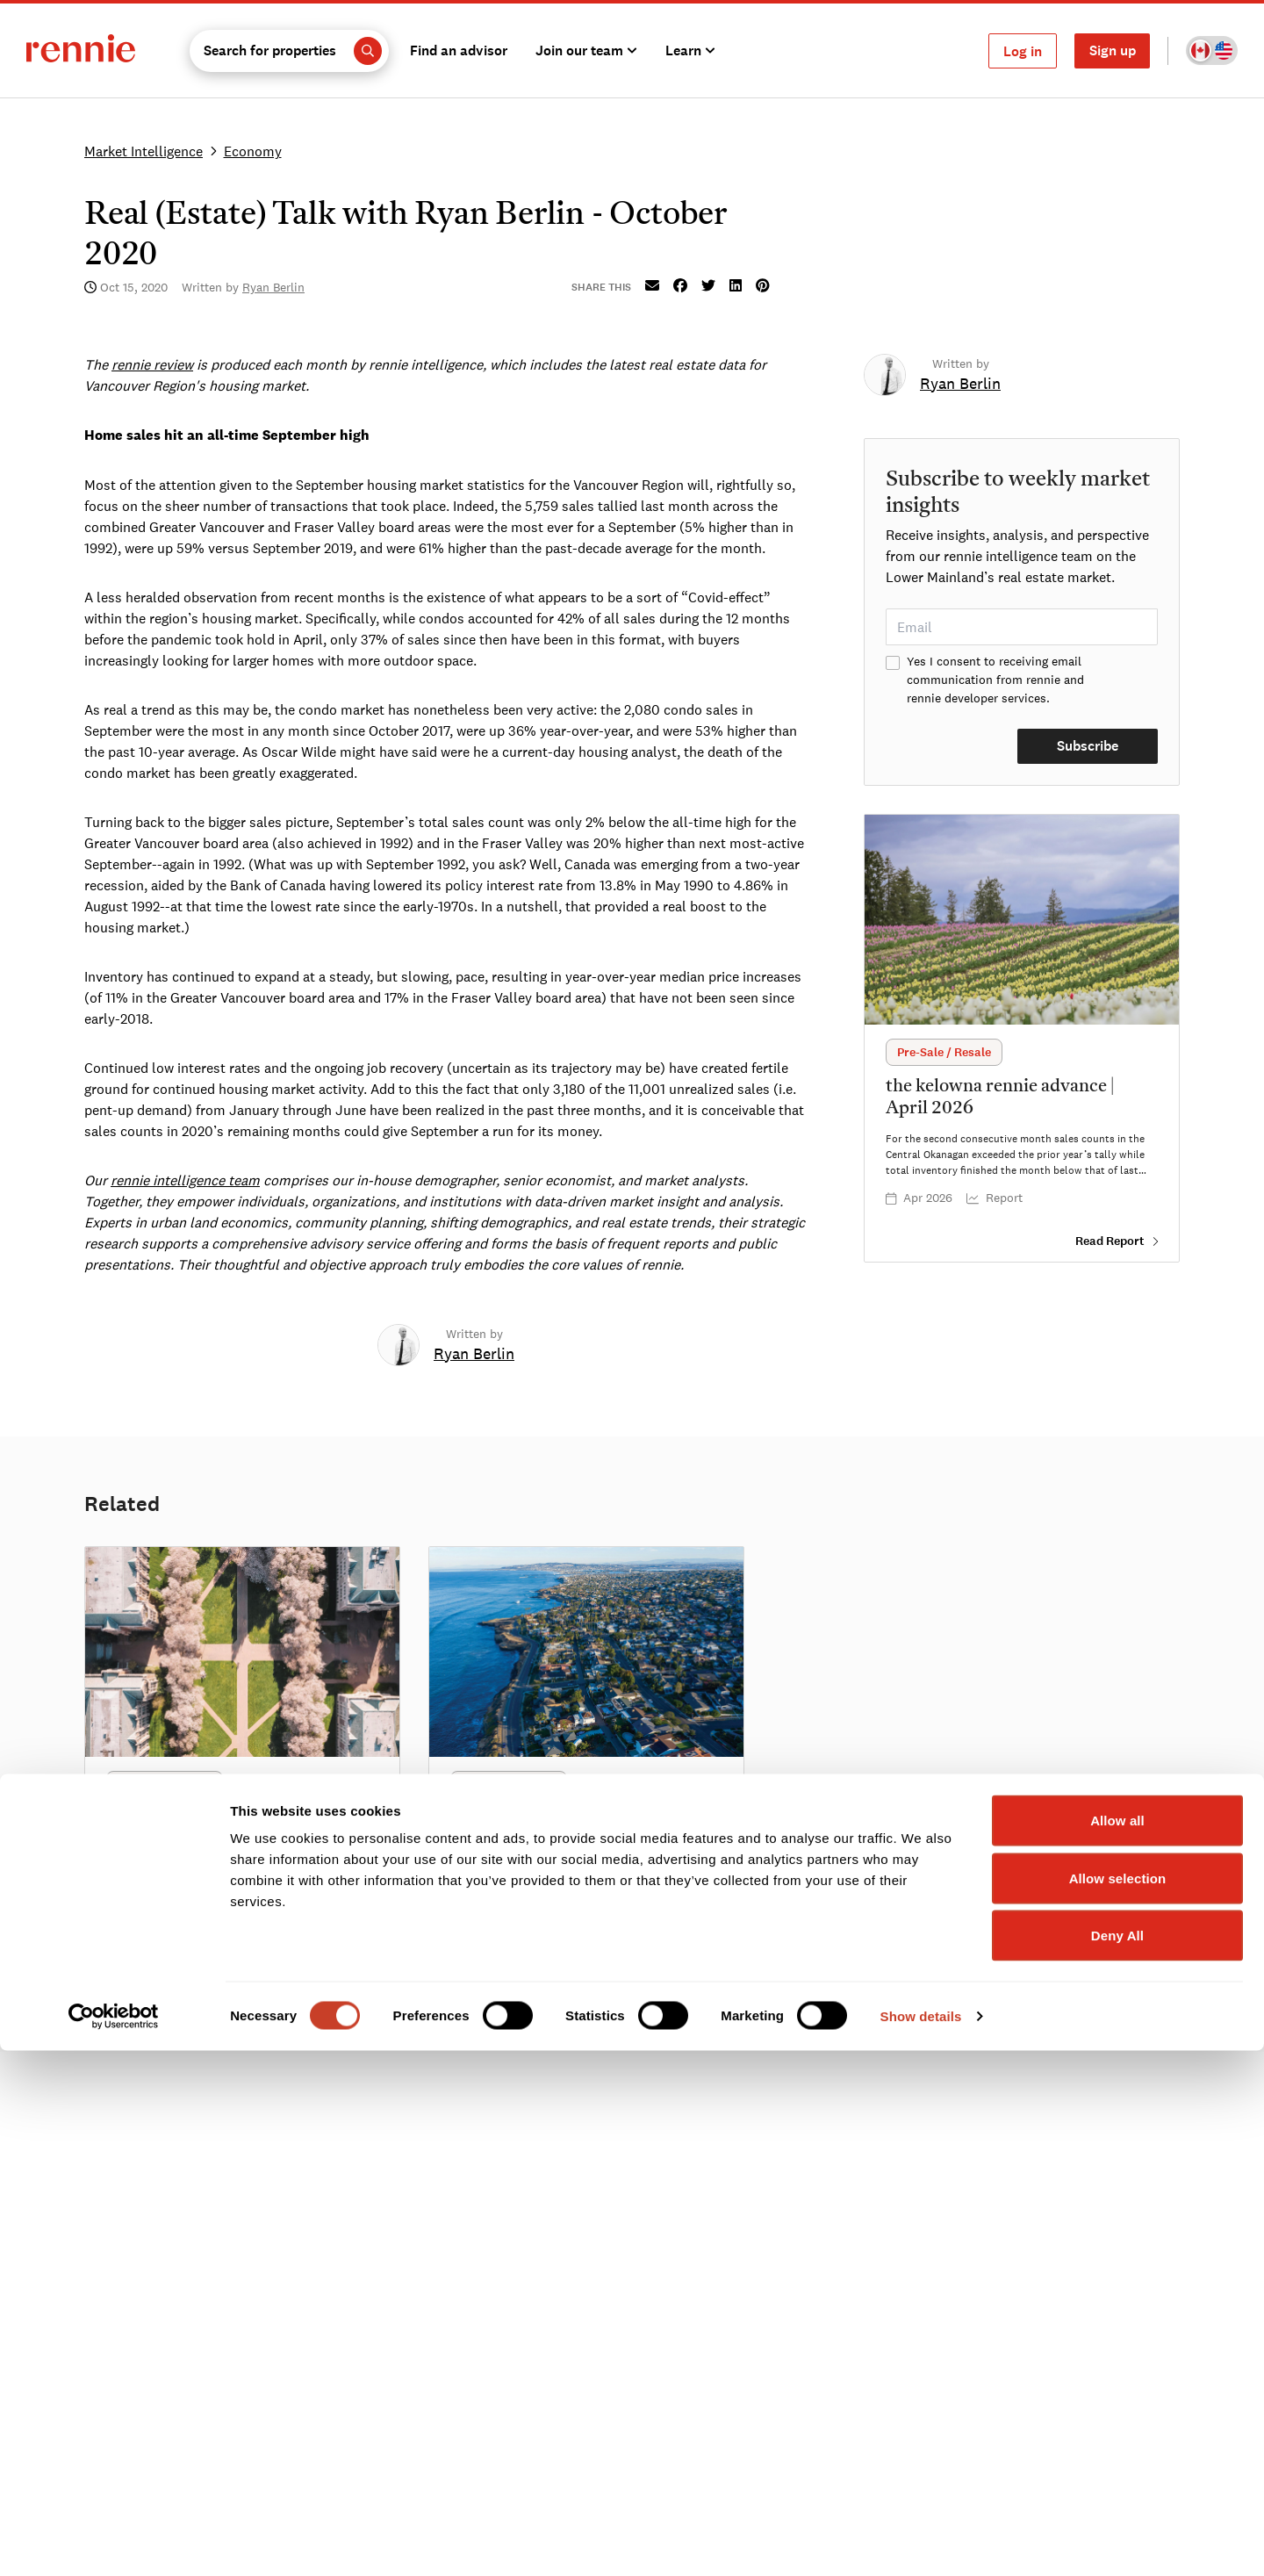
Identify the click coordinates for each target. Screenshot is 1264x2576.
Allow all (1117, 2345)
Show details (921, 2541)
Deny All (1117, 2460)
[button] (289, 51)
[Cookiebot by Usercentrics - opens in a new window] (113, 2542)
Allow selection (1118, 2403)
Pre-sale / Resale (944, 1052)
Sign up (1112, 50)
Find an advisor (458, 50)
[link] (474, 1354)
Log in (1022, 51)
